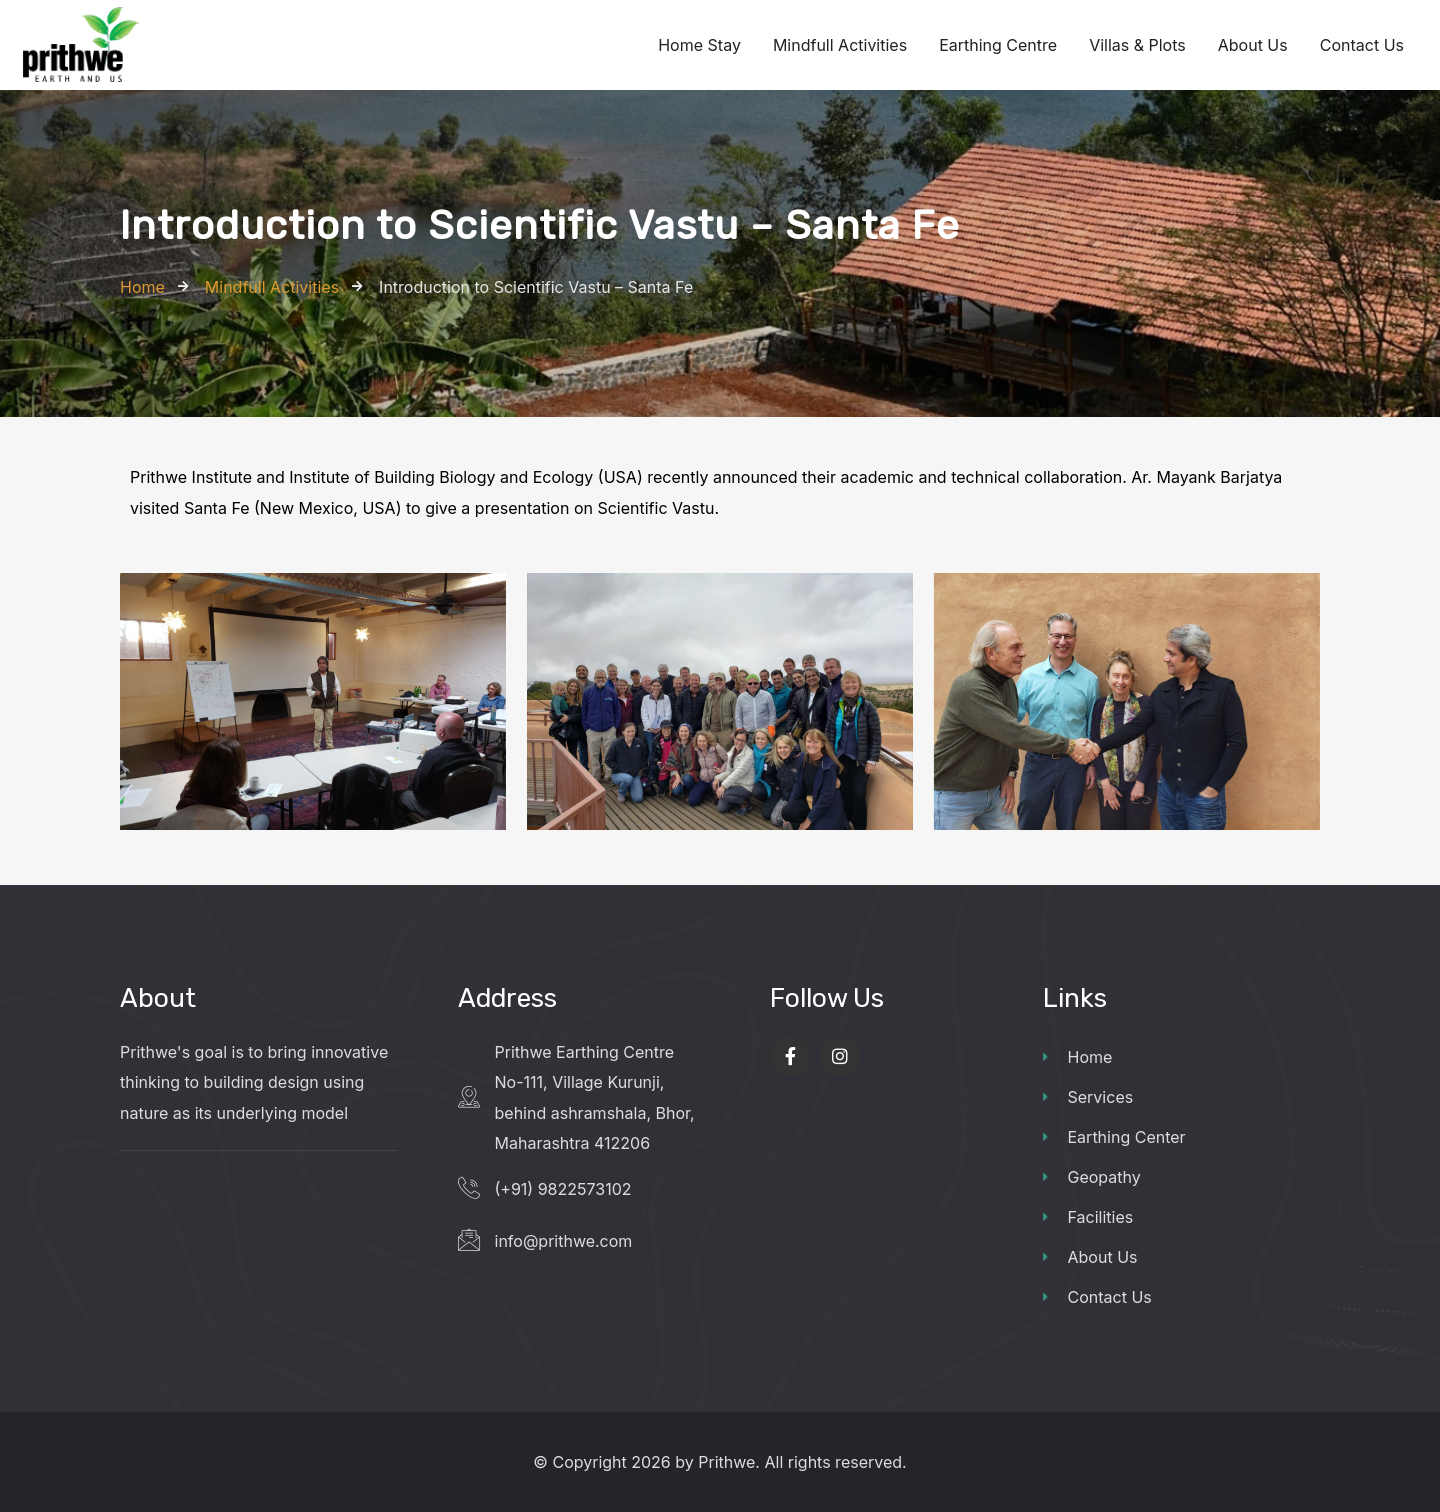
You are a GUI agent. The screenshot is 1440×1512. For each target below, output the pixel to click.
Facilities (1088, 1217)
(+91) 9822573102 (563, 1189)
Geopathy (1092, 1177)
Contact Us (1097, 1297)
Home (1078, 1057)
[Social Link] (790, 1057)
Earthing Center (1114, 1137)
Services (1088, 1097)
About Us (1090, 1257)
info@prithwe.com (564, 1241)
